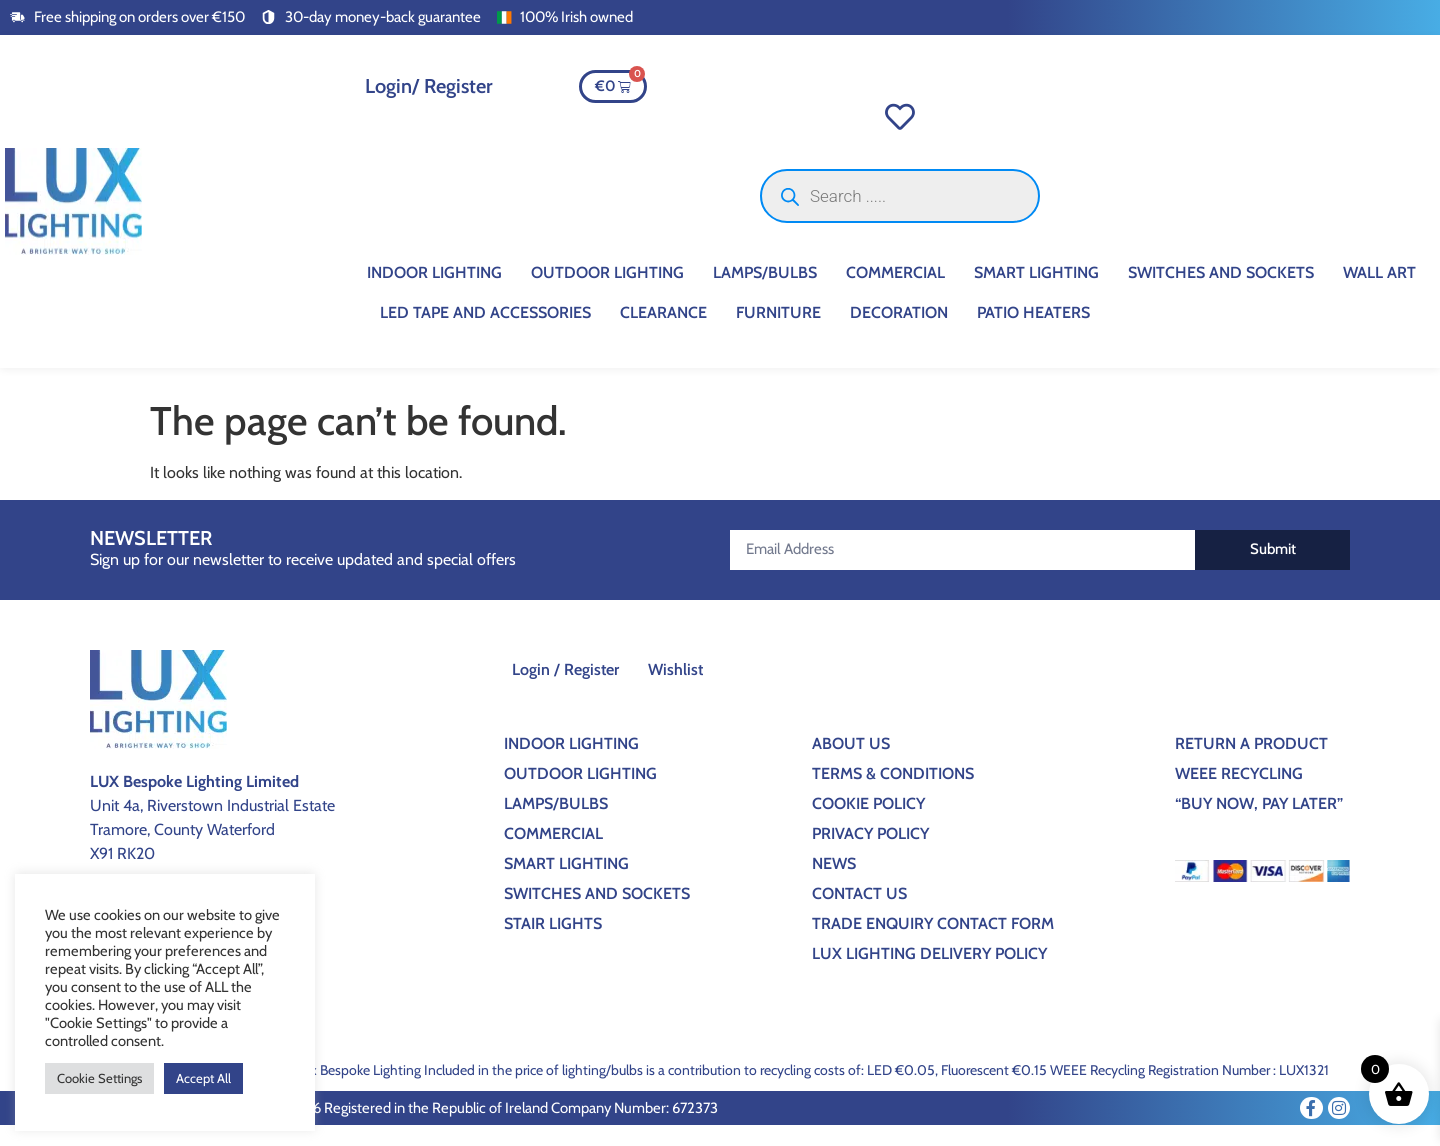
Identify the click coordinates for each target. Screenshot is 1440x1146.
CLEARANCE (663, 333)
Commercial (895, 293)
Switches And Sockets (1221, 293)
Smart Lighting (1036, 293)
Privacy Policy (870, 853)
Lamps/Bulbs (765, 293)
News (834, 883)
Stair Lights (553, 943)
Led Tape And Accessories (485, 333)
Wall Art (1379, 293)
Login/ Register (429, 86)
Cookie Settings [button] (99, 1078)
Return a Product (1251, 763)
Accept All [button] (203, 1078)
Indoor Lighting (434, 293)
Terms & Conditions (893, 793)
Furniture (778, 333)
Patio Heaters (1033, 333)
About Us (851, 763)
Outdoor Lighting (607, 293)
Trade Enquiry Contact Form (933, 943)
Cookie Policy (868, 823)
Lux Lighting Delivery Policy (929, 973)
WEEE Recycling (1239, 793)
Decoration (899, 333)
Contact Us (859, 913)
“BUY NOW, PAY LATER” (1259, 823)
